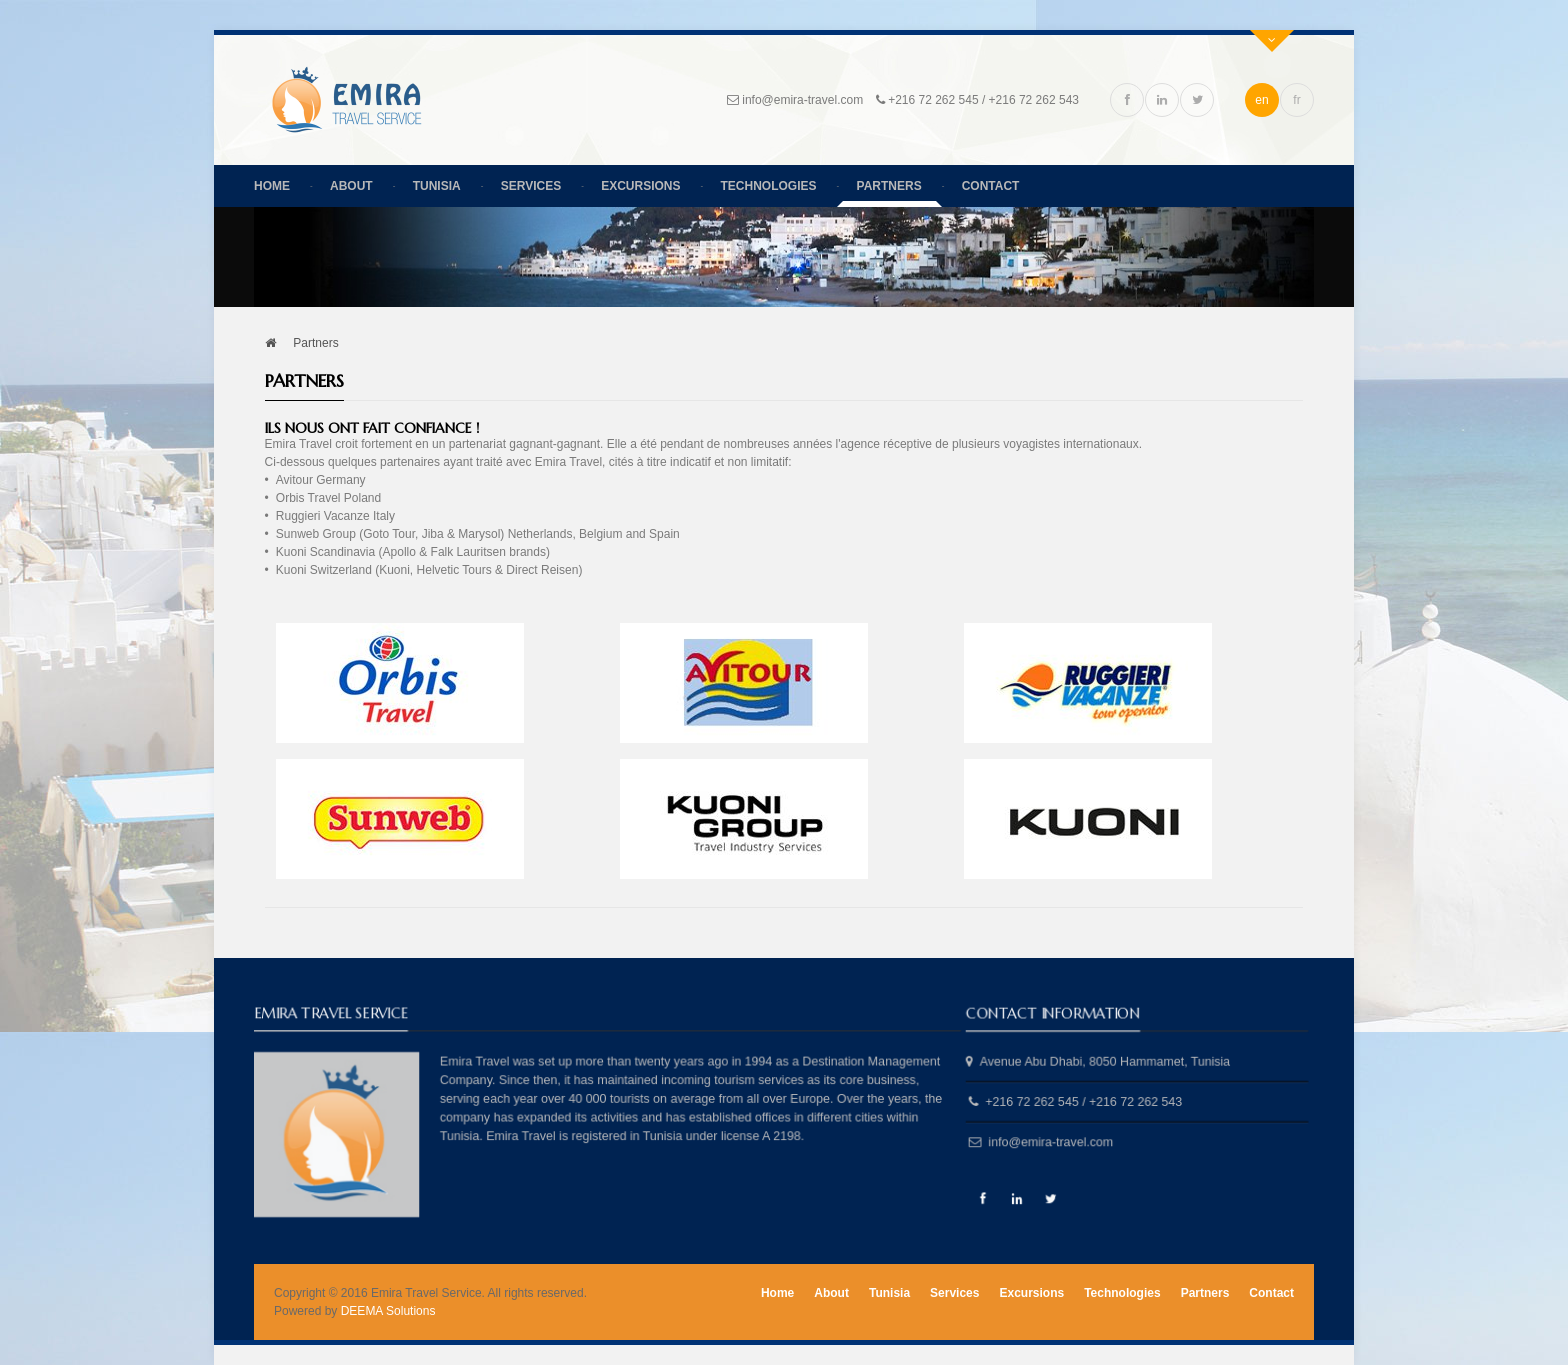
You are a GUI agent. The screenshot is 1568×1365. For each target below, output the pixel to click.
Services (531, 186)
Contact (991, 186)
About (351, 186)
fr (1296, 100)
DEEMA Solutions (388, 1311)
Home (272, 186)
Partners (889, 186)
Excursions (640, 186)
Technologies (769, 186)
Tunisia (437, 186)
